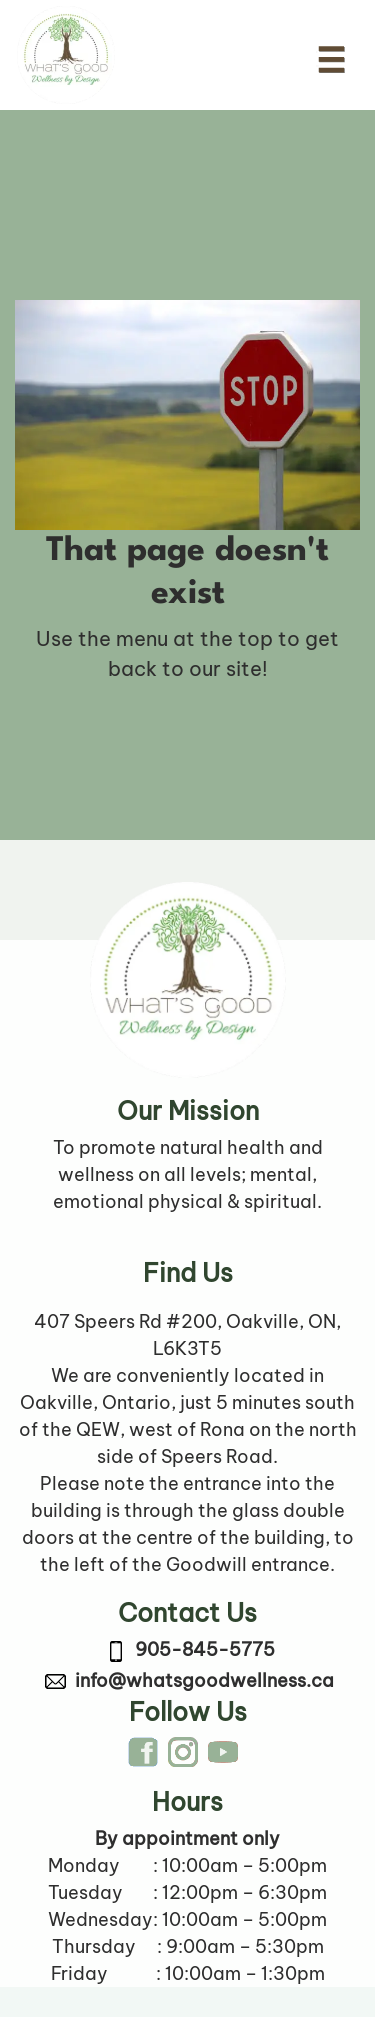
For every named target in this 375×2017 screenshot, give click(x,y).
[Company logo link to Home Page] (66, 55)
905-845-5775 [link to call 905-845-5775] (205, 1649)
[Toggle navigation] (331, 60)
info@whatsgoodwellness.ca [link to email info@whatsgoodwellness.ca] (204, 1680)
